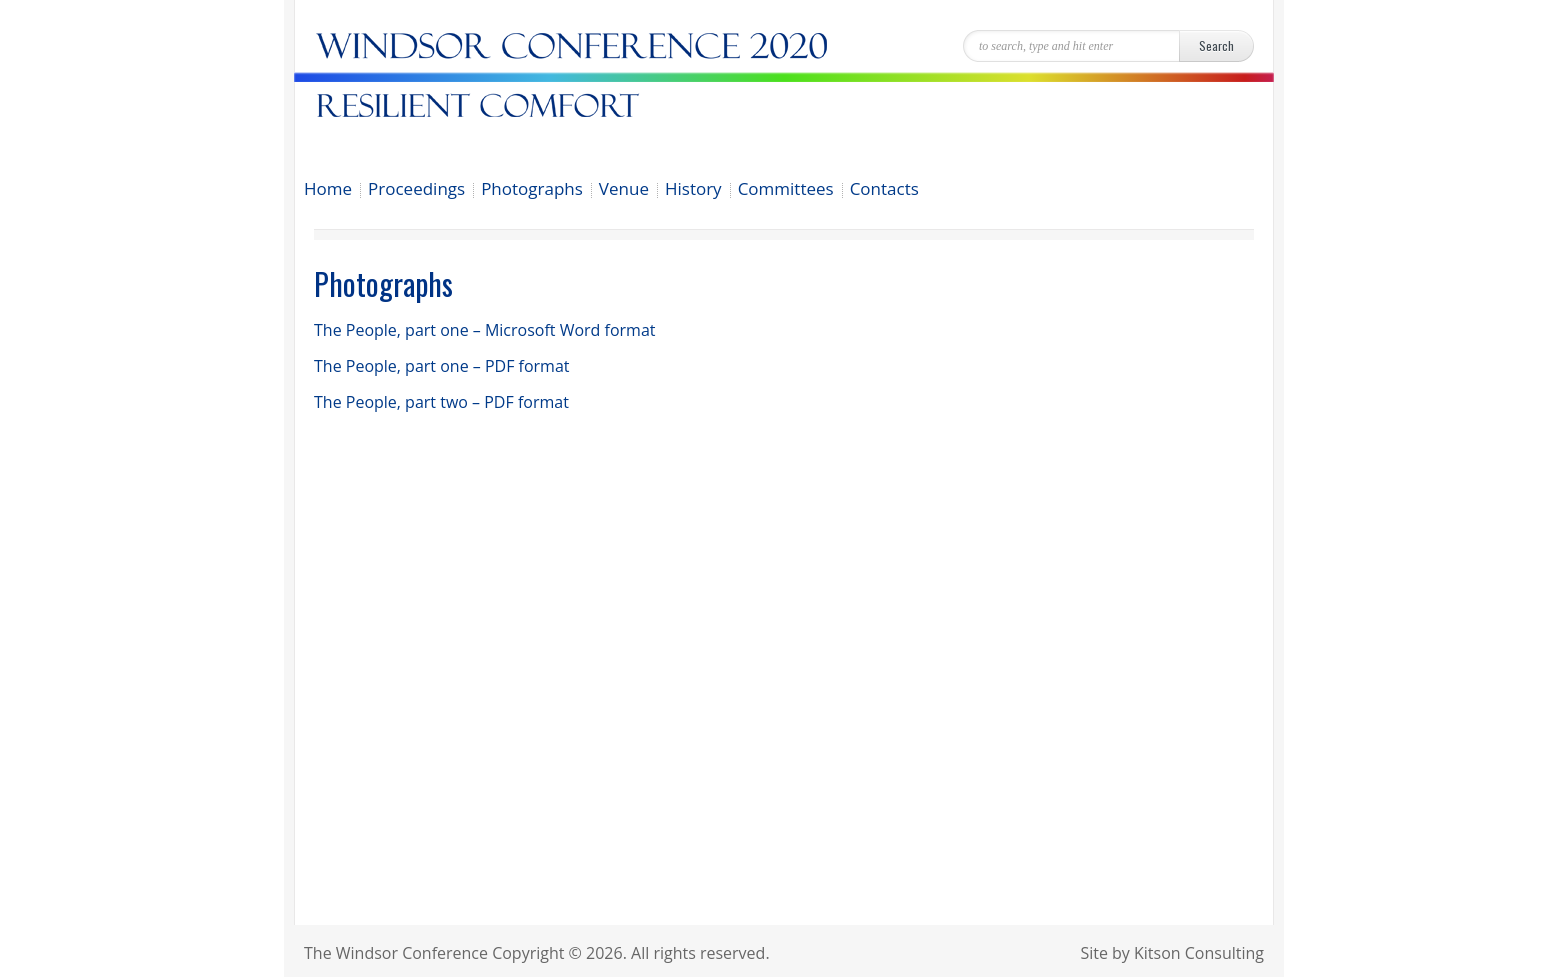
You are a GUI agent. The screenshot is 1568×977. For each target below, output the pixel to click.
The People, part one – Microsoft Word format (485, 330)
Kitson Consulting (1199, 953)
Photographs (532, 190)
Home (328, 190)
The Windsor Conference (396, 953)
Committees (786, 190)
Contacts (884, 190)
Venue (624, 190)
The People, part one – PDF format (442, 366)
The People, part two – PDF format (441, 402)
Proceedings (416, 190)
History (693, 190)
